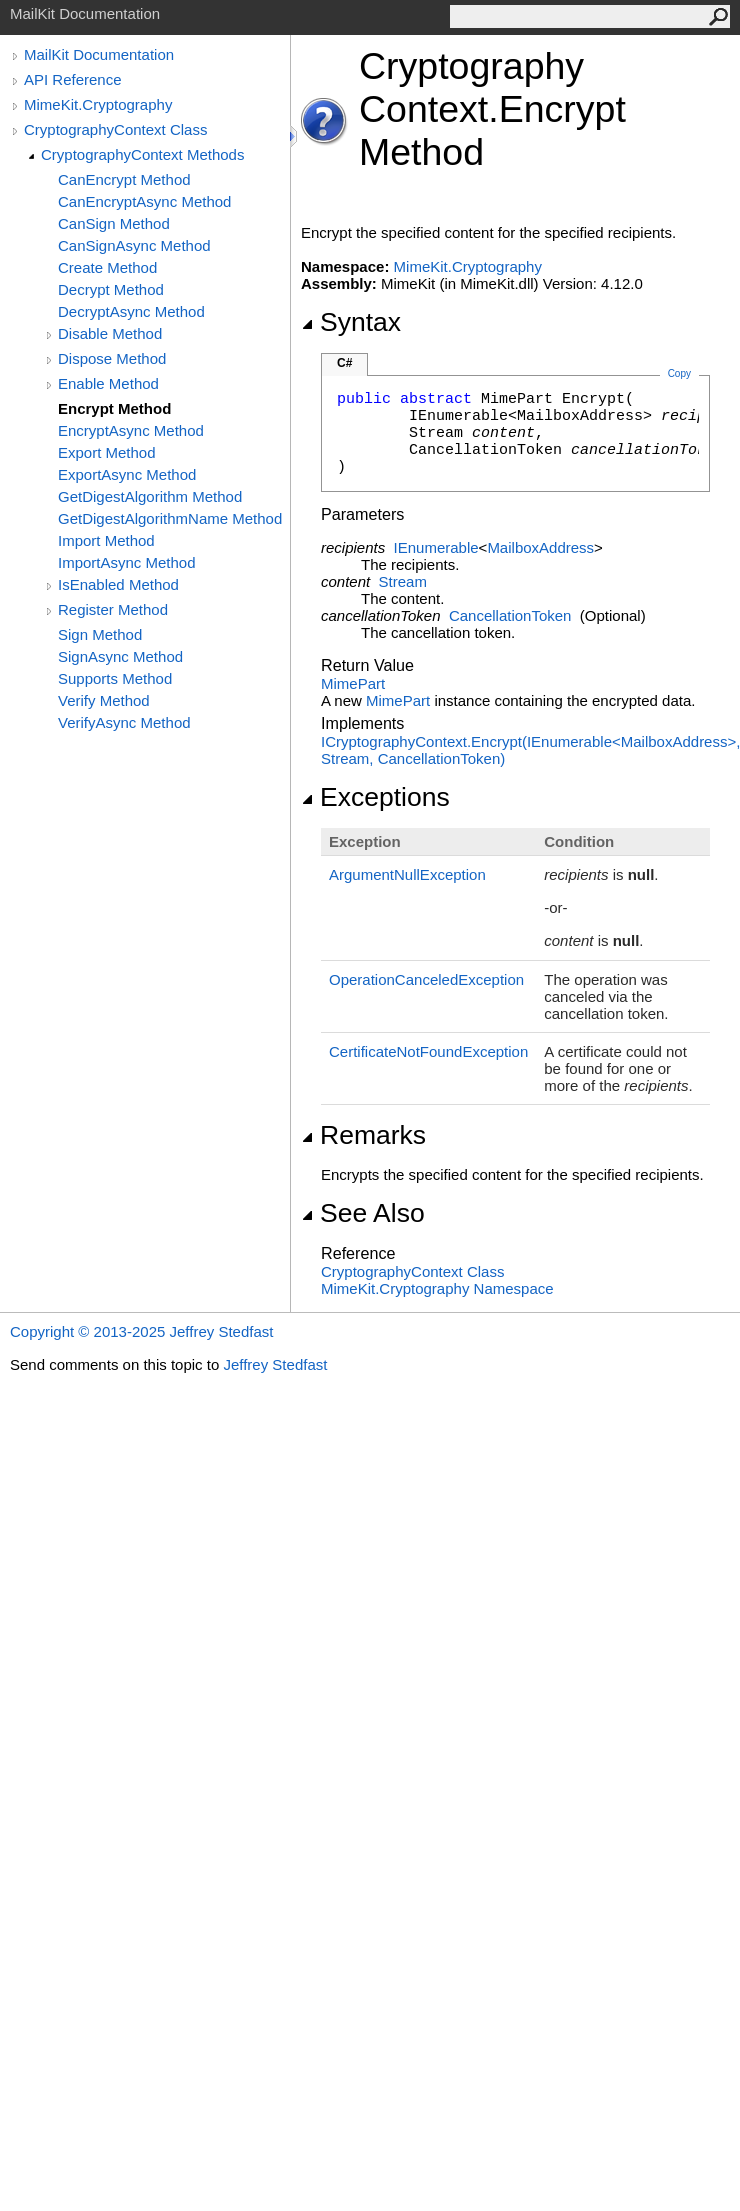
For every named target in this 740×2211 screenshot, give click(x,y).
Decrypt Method (111, 289)
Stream (403, 581)
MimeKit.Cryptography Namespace (437, 1288)
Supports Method (115, 678)
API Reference (73, 79)
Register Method (113, 609)
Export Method (107, 452)
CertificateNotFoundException (428, 1051)
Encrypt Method (114, 408)
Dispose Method (112, 358)
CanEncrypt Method (124, 179)
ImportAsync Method (127, 562)
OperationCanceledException (426, 979)
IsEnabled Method (118, 584)
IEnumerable (436, 547)
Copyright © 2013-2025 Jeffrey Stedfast (141, 1331)
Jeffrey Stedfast (275, 1364)
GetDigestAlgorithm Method (150, 496)
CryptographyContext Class (115, 129)
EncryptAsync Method (131, 430)
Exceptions (375, 797)
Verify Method (104, 700)
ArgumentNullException (407, 874)
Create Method (107, 267)
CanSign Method (114, 223)
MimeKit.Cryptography (98, 104)
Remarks (363, 1135)
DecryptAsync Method (131, 311)
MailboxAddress (540, 547)
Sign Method (100, 634)
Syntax (351, 322)
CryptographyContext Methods (142, 154)
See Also (363, 1213)
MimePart (353, 683)
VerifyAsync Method (124, 722)
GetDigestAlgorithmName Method (170, 518)
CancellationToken (510, 615)
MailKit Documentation (99, 54)
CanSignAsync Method (134, 245)
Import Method (106, 540)
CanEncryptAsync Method (144, 201)
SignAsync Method (120, 656)
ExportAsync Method (127, 474)
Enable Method (108, 383)
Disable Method (110, 333)
